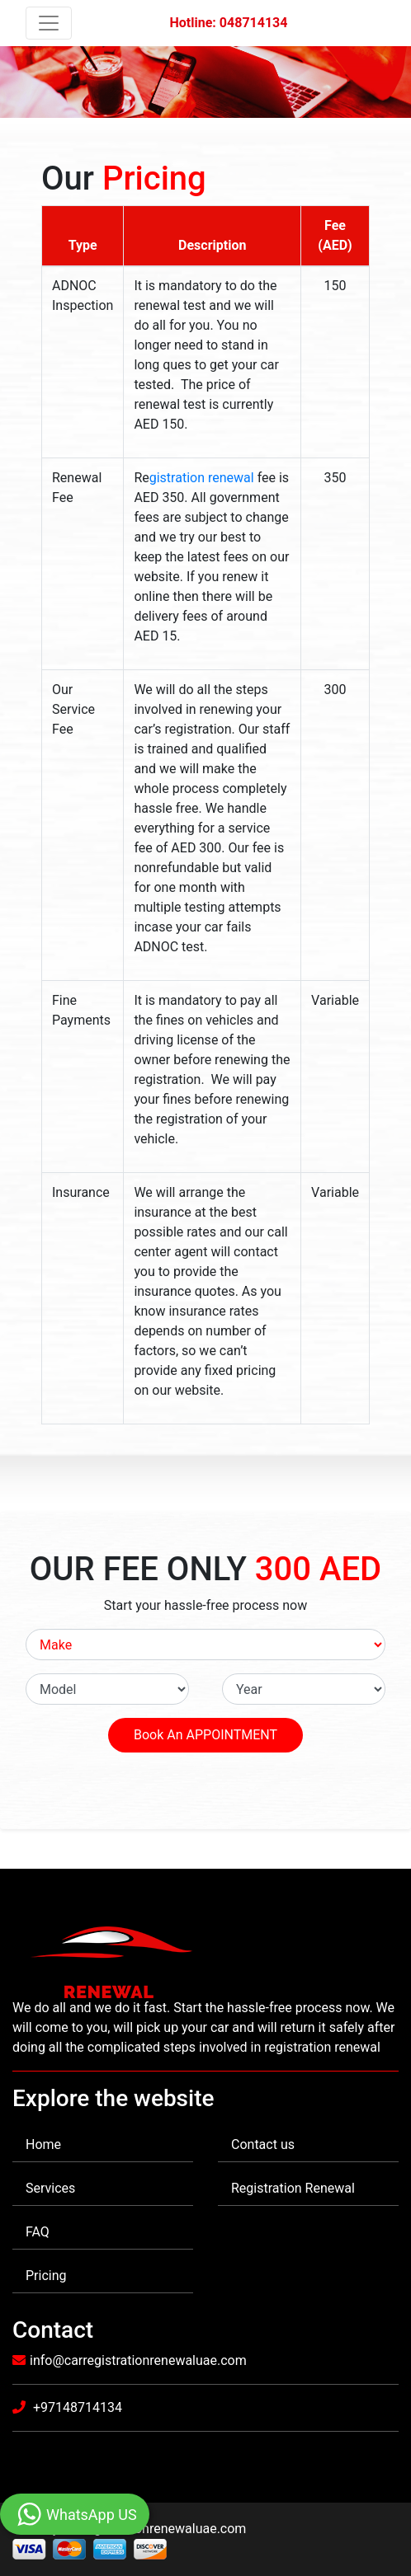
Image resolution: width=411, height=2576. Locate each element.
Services (50, 2188)
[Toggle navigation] (49, 23)
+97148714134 (76, 2407)
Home (43, 2144)
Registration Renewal (293, 2188)
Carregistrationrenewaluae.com (154, 2528)
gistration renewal (201, 478)
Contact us (263, 2144)
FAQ (38, 2232)
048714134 (254, 22)
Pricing (46, 2275)
